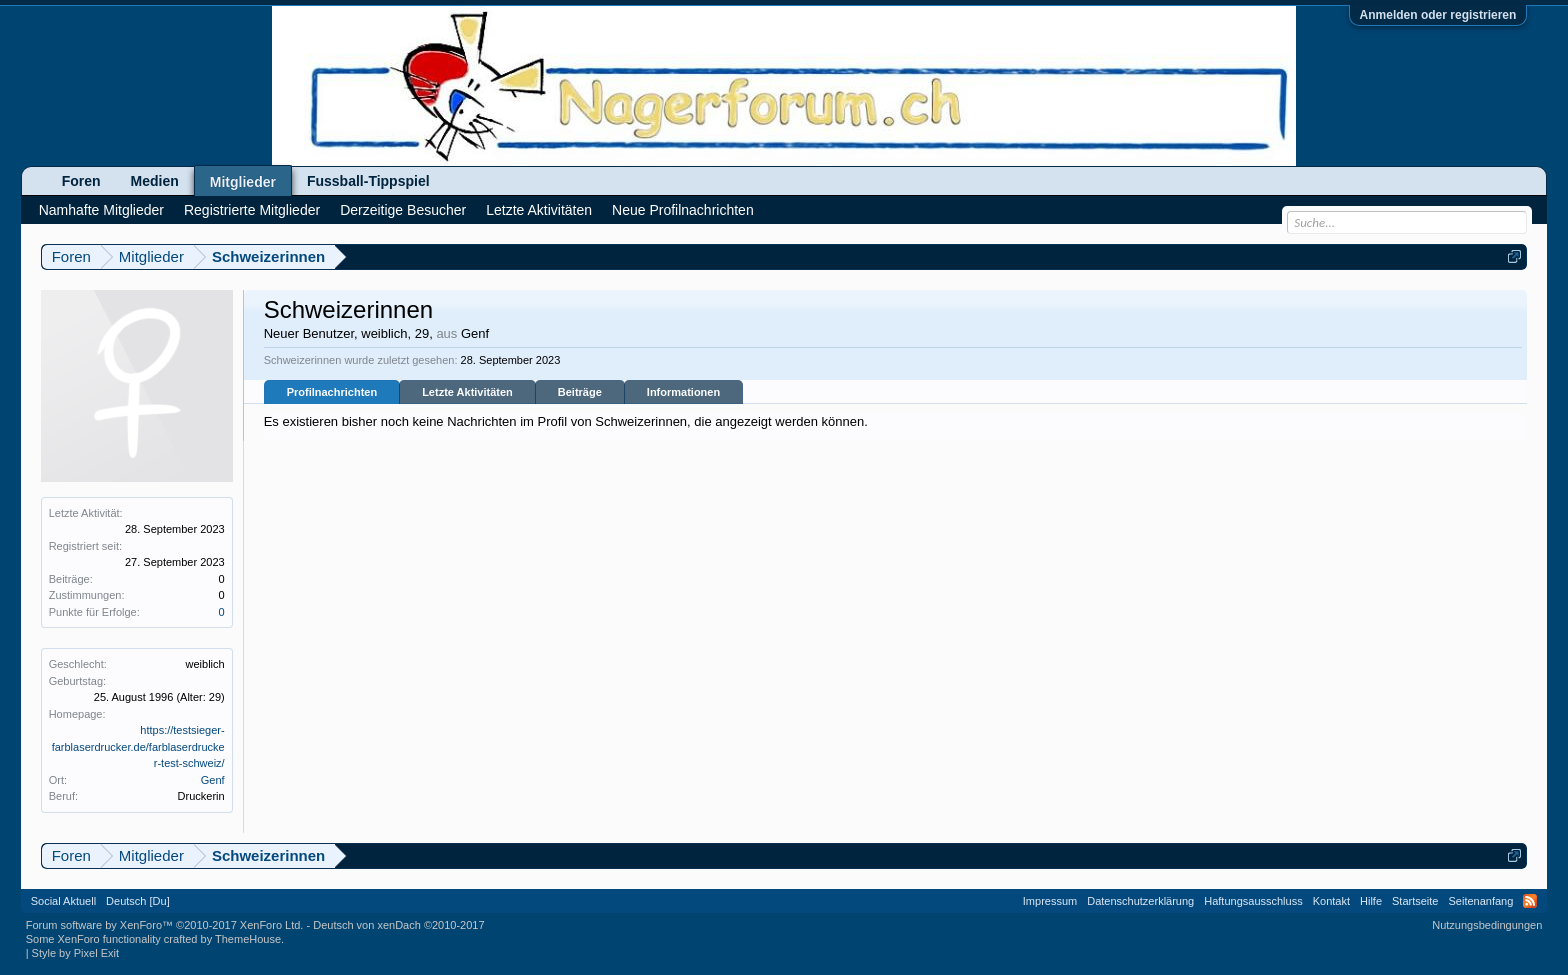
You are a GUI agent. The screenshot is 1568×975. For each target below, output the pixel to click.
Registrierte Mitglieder (252, 210)
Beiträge (580, 392)
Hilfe (1371, 901)
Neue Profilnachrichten (683, 210)
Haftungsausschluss (1253, 901)
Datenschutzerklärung (1140, 901)
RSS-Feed (1530, 901)
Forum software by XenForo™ (165, 925)
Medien (155, 181)
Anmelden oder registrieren (1438, 15)
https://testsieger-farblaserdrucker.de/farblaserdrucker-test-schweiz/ (138, 746)
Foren (81, 181)
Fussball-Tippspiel (368, 181)
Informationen (683, 392)
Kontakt (1331, 901)
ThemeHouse (248, 939)
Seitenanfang (1480, 901)
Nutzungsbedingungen (1487, 925)
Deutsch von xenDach (398, 925)
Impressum (1050, 901)
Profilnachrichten (332, 392)
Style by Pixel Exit (75, 953)
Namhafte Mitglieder (101, 210)
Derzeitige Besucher (403, 210)
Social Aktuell (63, 901)
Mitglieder (243, 182)
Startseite (1415, 901)
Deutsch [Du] (138, 901)
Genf (213, 780)
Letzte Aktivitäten (467, 392)
